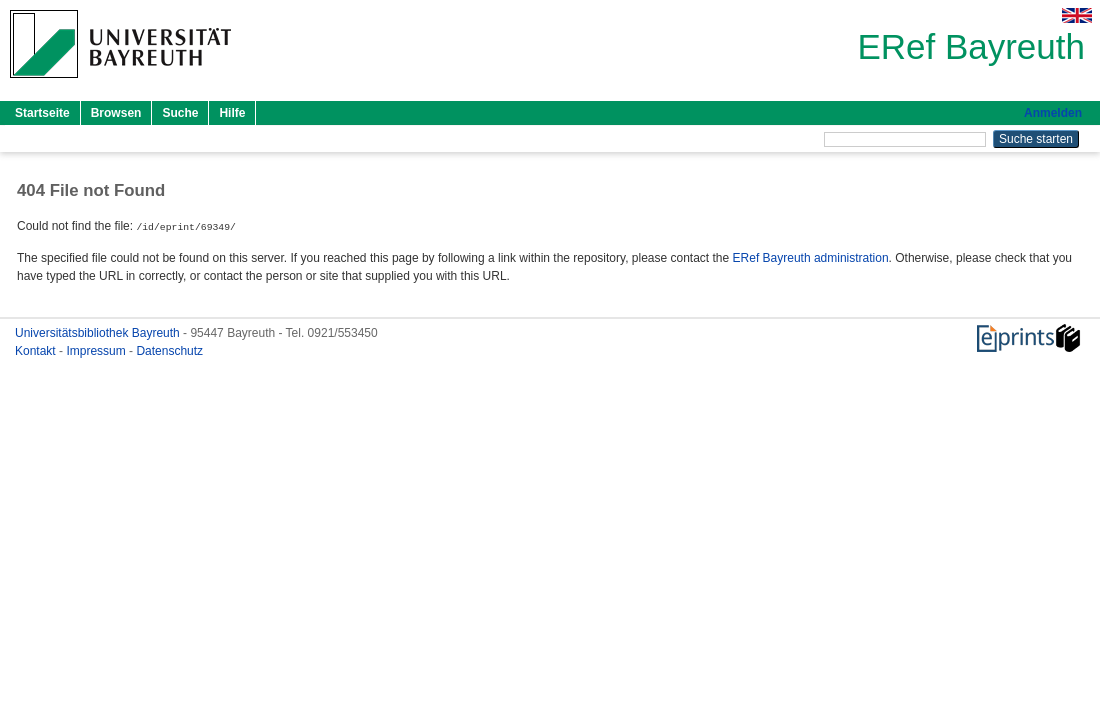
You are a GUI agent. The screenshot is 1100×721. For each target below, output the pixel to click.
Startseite (42, 113)
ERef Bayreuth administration (811, 257)
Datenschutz (169, 350)
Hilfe (232, 113)
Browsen (116, 113)
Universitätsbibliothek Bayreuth (99, 332)
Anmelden (1053, 113)
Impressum (97, 350)
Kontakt (37, 350)
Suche (180, 113)
